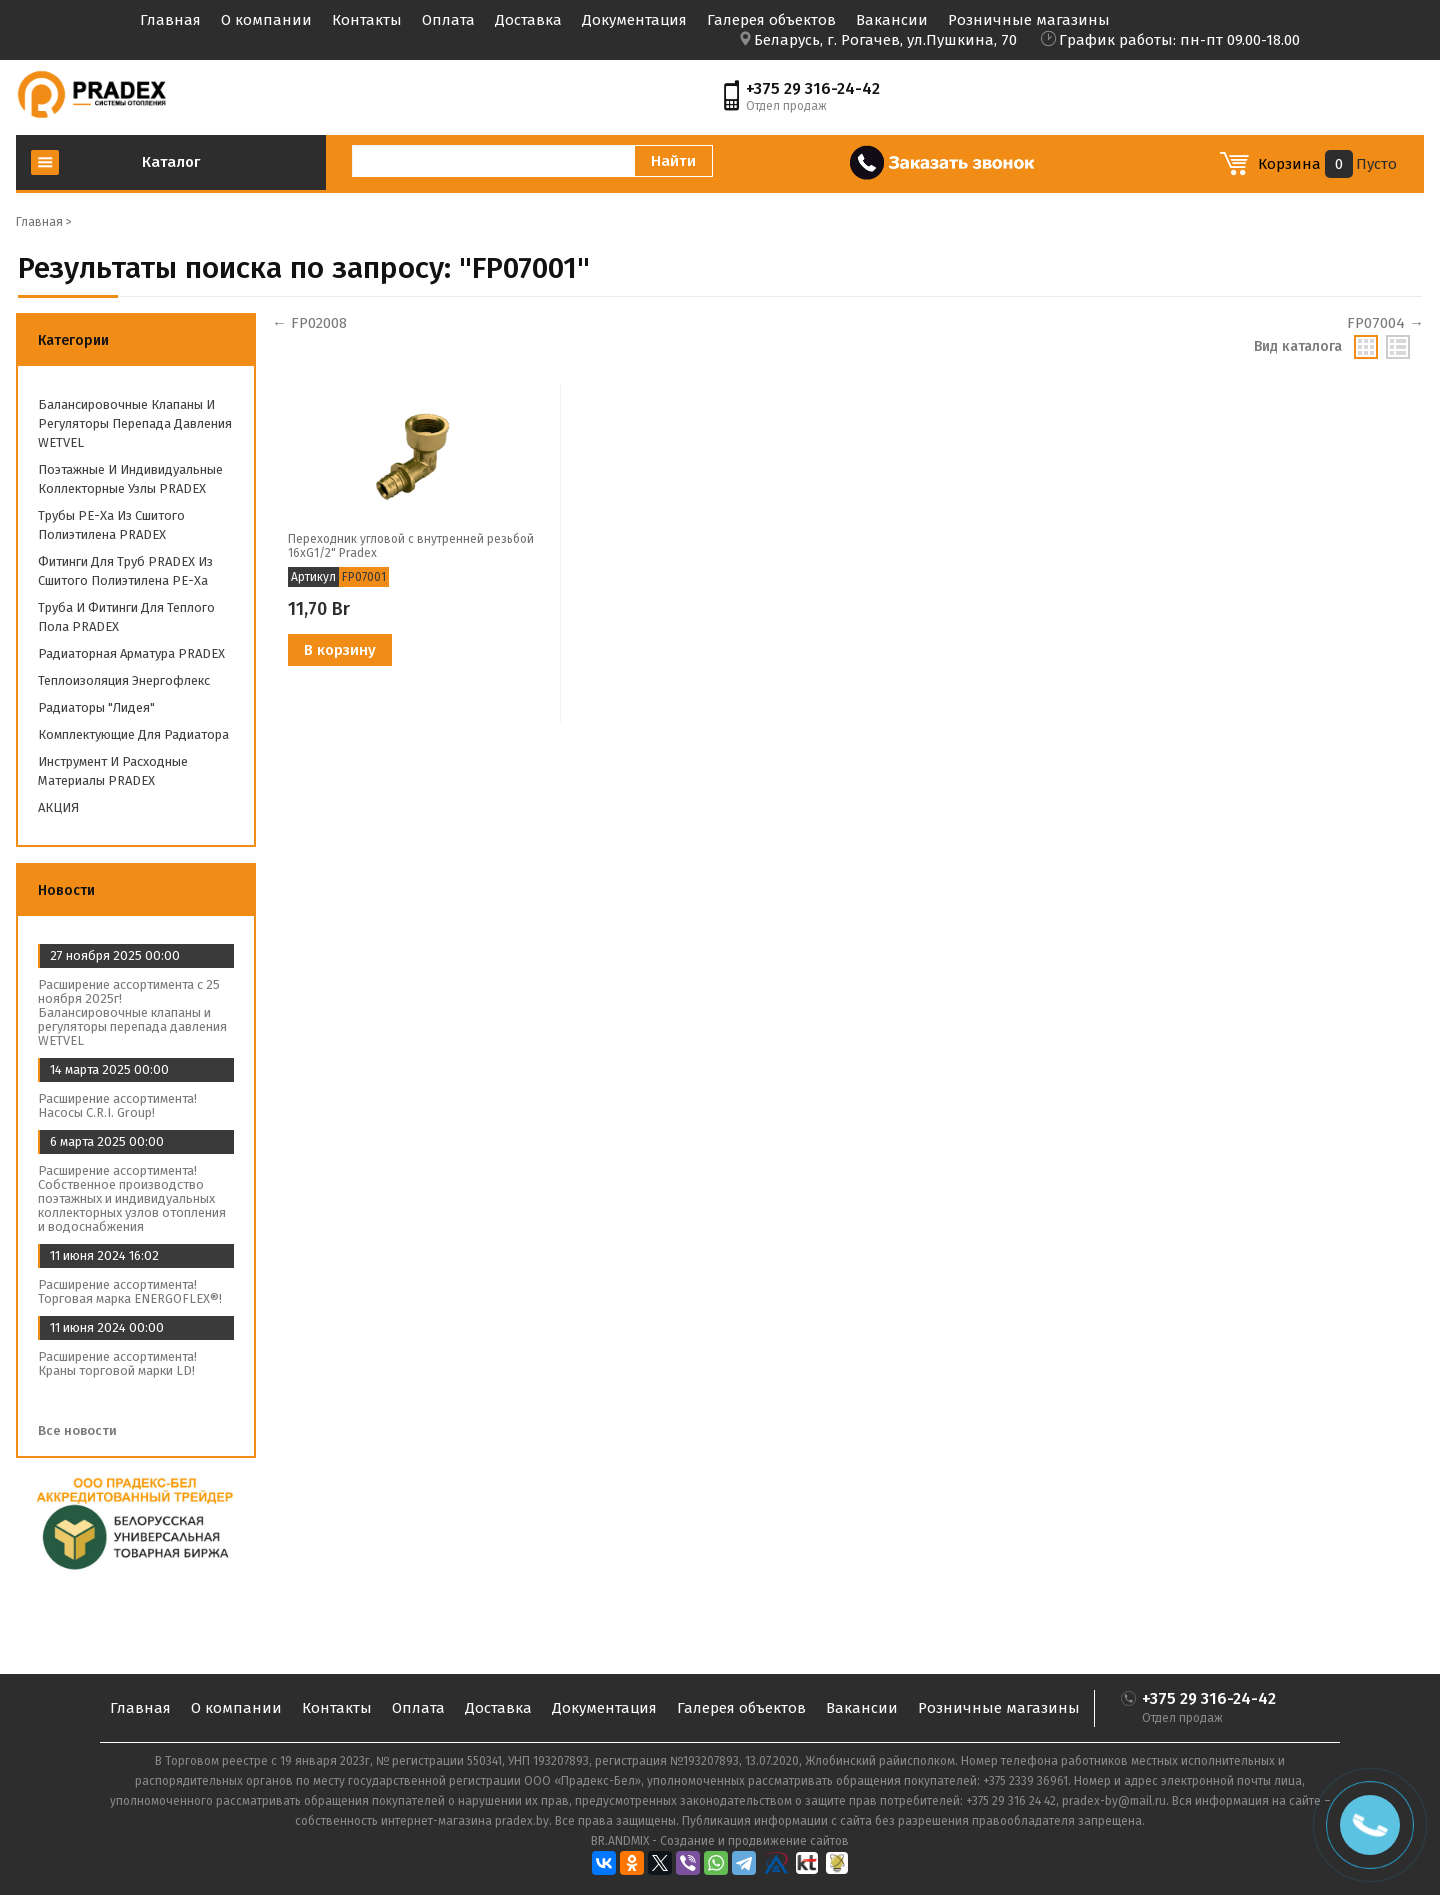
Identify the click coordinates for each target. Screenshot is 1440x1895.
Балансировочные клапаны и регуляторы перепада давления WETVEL (135, 423)
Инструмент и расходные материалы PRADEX (113, 771)
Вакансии (892, 20)
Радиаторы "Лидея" (96, 707)
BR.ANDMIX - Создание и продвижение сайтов (720, 1841)
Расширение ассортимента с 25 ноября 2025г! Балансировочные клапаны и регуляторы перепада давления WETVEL (132, 1012)
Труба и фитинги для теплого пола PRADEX (126, 617)
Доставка (528, 20)
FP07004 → (1385, 323)
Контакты (367, 20)
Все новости (84, 1430)
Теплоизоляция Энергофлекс (124, 680)
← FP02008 (309, 323)
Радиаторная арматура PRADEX (131, 653)
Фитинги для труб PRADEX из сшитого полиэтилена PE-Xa (125, 571)
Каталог (171, 162)
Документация (634, 20)
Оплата (448, 20)
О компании (266, 20)
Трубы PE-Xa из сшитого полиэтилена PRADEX (111, 525)
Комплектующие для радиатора (133, 734)
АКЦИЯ (58, 807)
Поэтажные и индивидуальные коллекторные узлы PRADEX (130, 479)
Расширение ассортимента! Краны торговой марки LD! (117, 1363)
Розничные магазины (1029, 20)
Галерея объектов (771, 20)
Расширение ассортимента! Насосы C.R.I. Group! (117, 1105)
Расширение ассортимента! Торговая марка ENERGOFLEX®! (130, 1291)
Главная (170, 20)
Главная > (44, 222)
